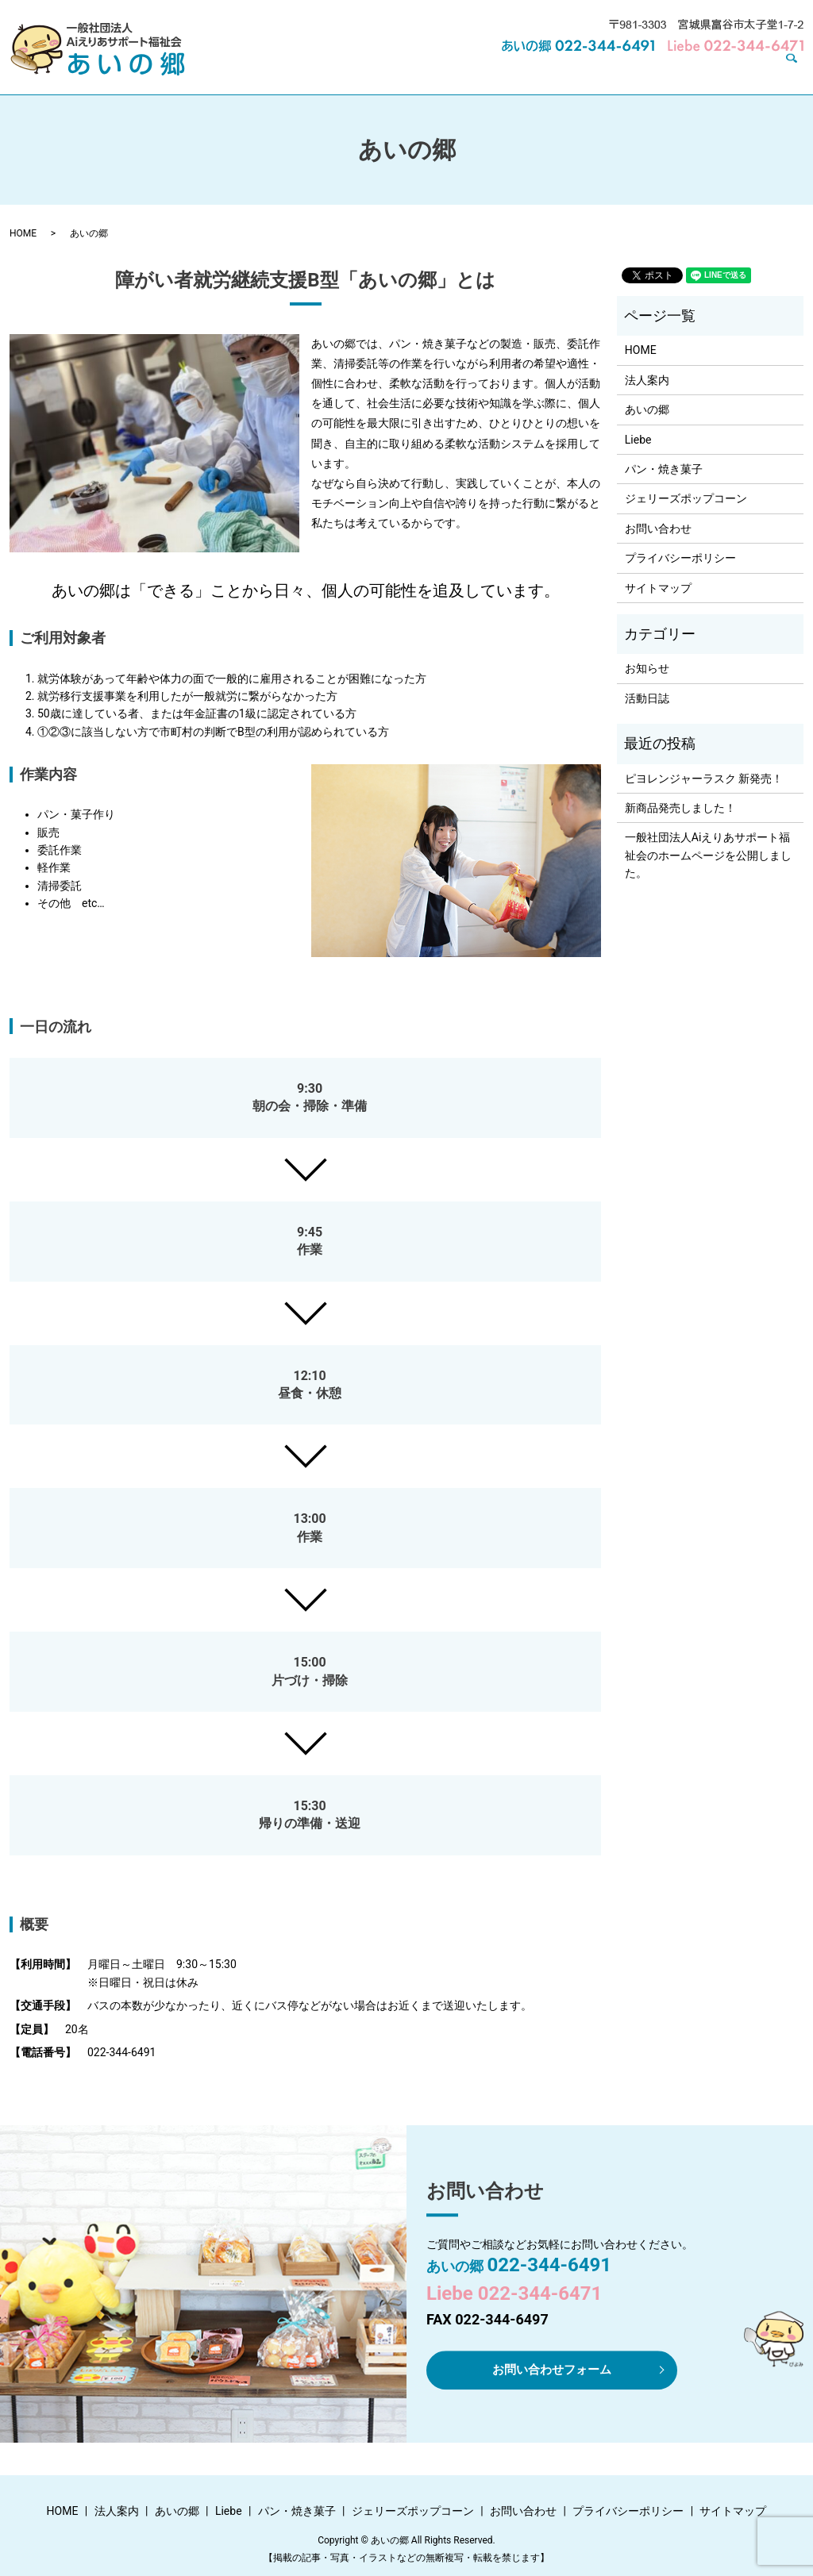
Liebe (421, 69)
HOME (237, 69)
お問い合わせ (735, 69)
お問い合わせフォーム (551, 2369)
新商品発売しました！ (680, 808)
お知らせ (647, 668)
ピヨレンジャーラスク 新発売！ (704, 778)
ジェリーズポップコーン (618, 69)
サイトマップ (658, 588)
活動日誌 (647, 698)
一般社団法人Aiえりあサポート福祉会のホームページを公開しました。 (708, 855)
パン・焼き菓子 (496, 69)
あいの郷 (363, 69)
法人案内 (297, 69)
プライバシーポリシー (680, 558)
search (797, 69)
